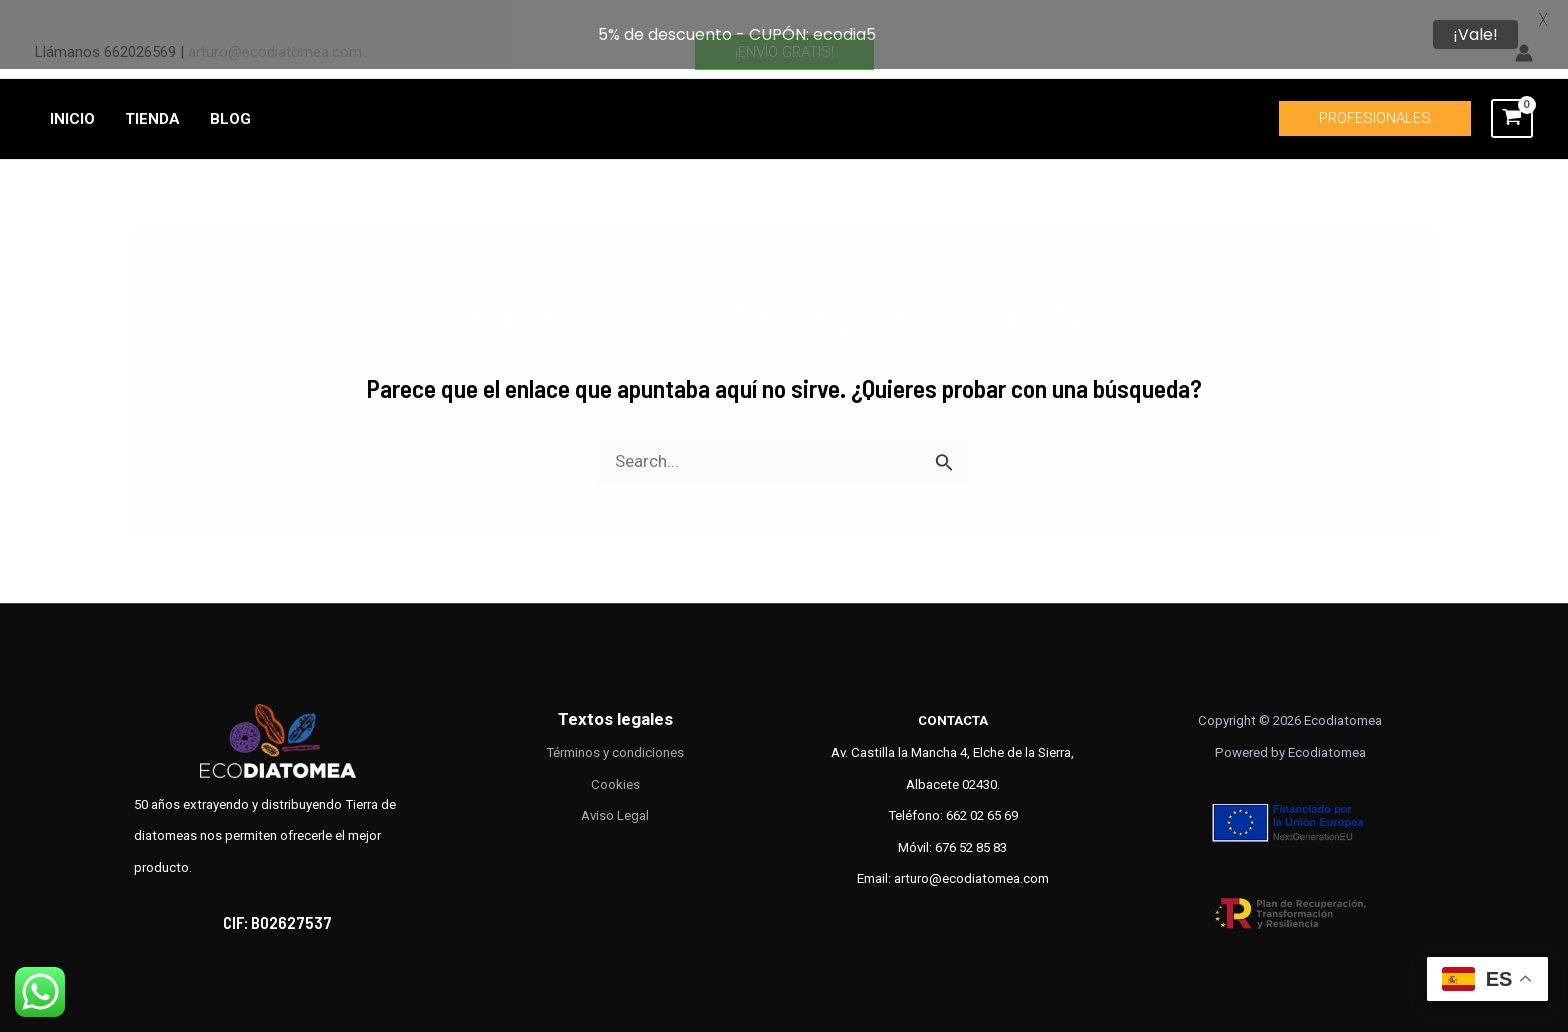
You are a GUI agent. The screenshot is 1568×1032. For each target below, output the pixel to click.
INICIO (72, 95)
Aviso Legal (615, 791)
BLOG (230, 95)
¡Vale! (1475, 34)
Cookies (615, 760)
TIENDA (152, 95)
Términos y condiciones (615, 728)
